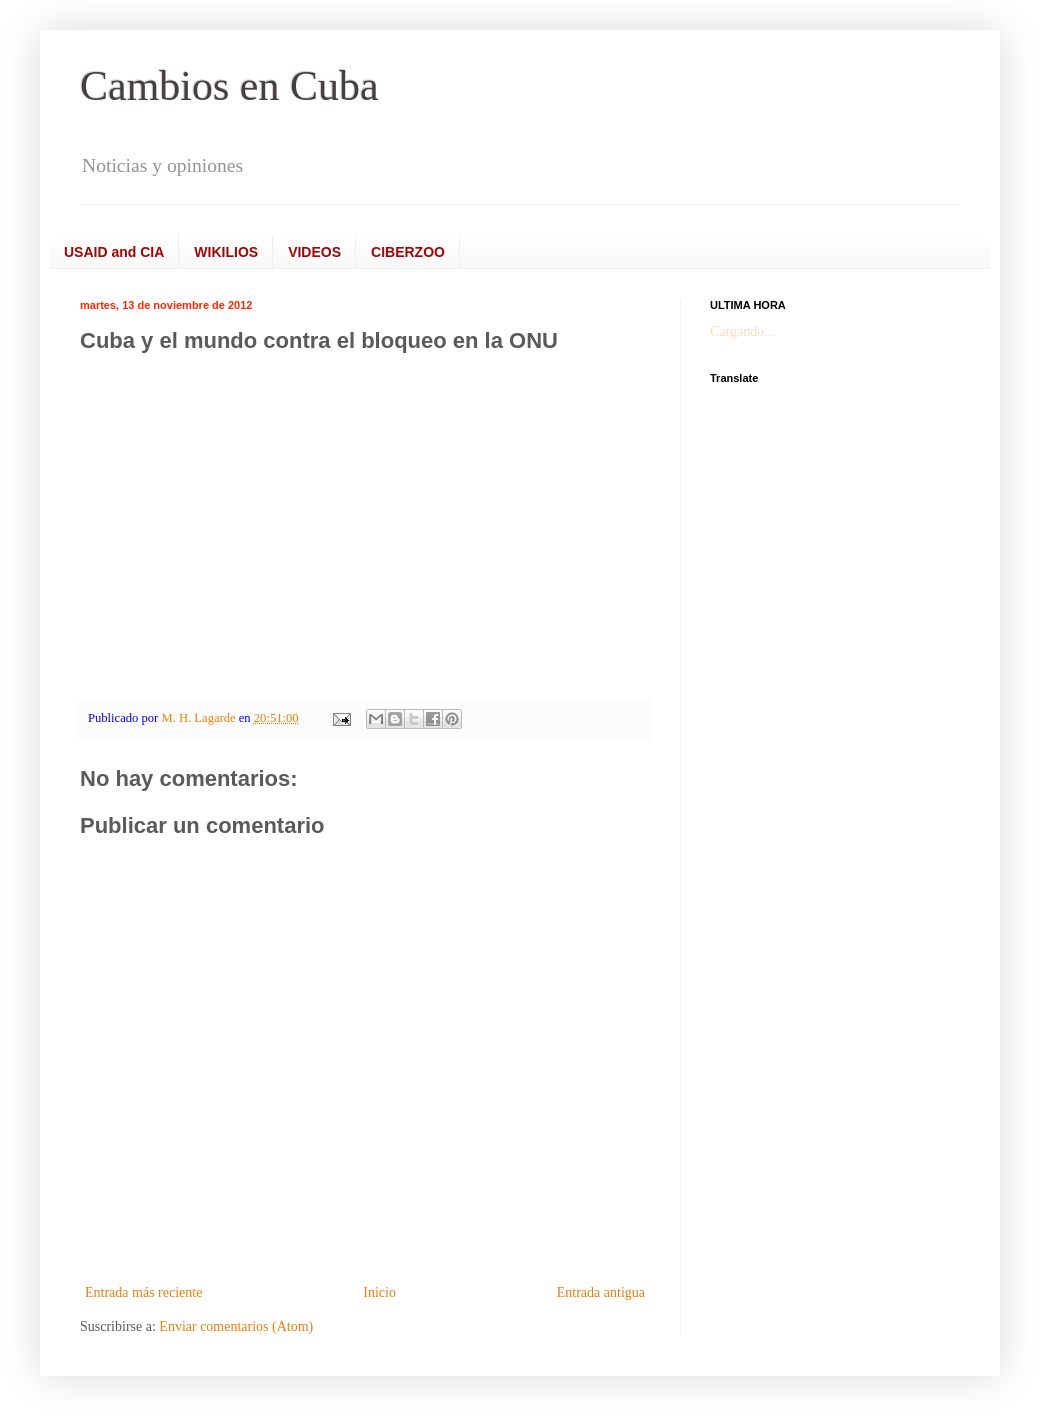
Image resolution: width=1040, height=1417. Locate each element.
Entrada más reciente (143, 1292)
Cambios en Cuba (229, 86)
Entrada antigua (601, 1292)
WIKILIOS (226, 252)
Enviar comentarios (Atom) (236, 1326)
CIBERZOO (408, 252)
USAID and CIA (114, 252)
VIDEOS (314, 252)
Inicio (379, 1292)
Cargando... (742, 331)
